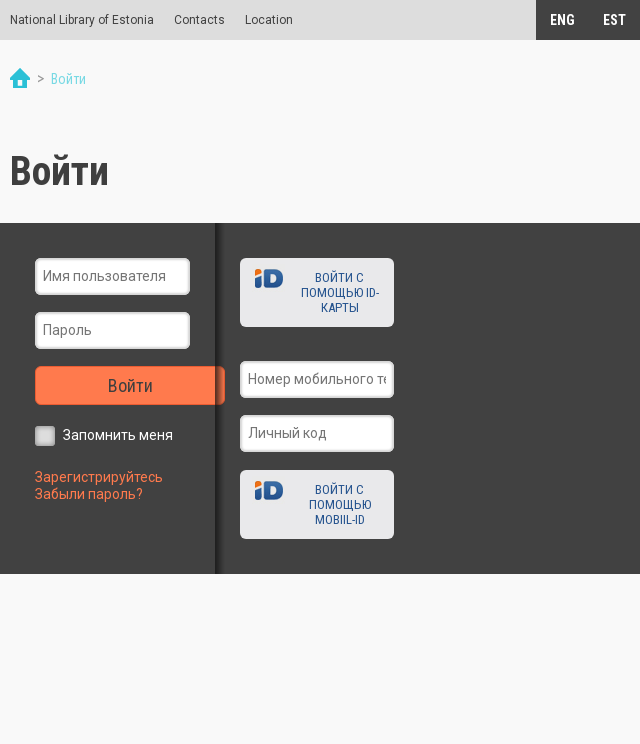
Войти (130, 385)
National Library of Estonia (82, 20)
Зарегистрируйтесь (99, 477)
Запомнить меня (118, 435)
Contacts (199, 20)
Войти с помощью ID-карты (340, 292)
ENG (562, 20)
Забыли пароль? (89, 494)
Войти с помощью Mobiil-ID (340, 504)
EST (614, 20)
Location (269, 20)
